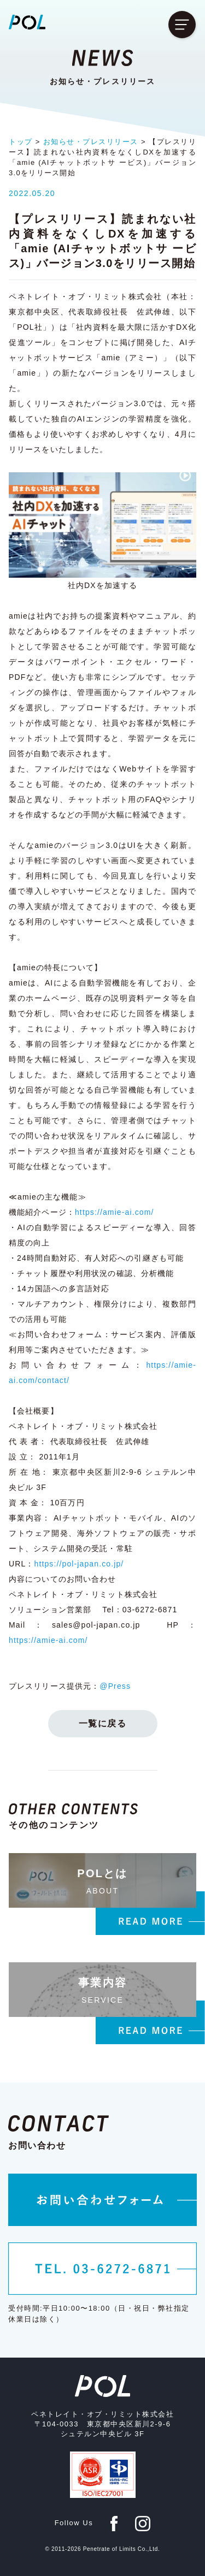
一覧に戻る (103, 1723)
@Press (115, 1686)
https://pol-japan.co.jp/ (79, 1563)
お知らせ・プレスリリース (90, 142)
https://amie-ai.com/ (114, 1212)
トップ (21, 142)
